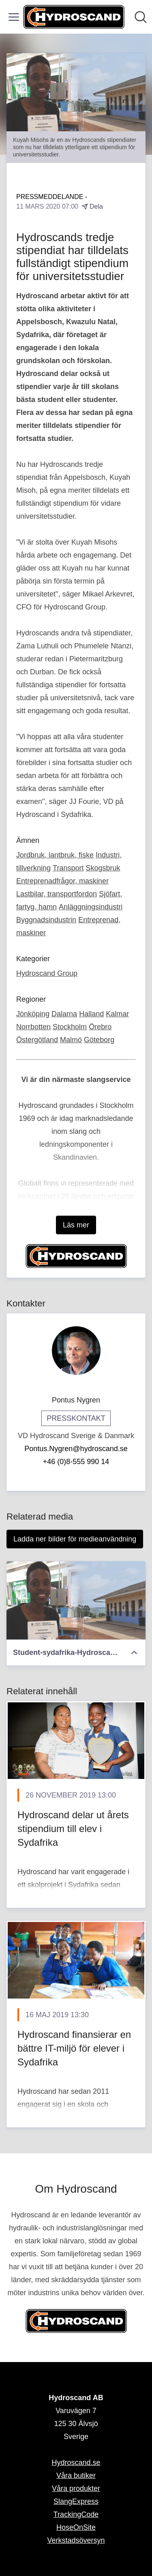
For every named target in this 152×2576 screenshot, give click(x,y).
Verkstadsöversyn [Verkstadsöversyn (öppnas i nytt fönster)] (76, 2540)
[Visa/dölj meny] (14, 17)
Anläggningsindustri (90, 907)
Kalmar (117, 1014)
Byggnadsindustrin (46, 920)
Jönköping (32, 1014)
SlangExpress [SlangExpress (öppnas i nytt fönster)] (76, 2501)
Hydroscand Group (46, 973)
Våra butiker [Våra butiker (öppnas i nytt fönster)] (76, 2475)
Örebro (100, 1027)
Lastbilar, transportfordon (56, 894)
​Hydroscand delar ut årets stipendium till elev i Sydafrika (73, 1828)
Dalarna (64, 1014)
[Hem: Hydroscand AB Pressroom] (73, 17)
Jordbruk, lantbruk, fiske (55, 855)
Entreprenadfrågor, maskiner (62, 881)
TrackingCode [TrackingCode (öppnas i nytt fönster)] (76, 2514)
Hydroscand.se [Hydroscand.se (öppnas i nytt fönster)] (75, 2462)
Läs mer (76, 1225)
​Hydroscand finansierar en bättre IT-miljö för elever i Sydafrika (74, 2048)
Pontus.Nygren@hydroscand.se (75, 1449)
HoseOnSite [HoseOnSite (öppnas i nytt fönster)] (76, 2527)
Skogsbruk (103, 868)
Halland (91, 1014)
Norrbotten (33, 1027)
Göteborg (99, 1040)
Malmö (71, 1040)
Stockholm (70, 1027)
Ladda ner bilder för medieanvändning (74, 1539)
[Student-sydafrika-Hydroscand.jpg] (76, 1600)
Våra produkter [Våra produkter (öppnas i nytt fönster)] (76, 2488)
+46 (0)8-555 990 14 (76, 1462)
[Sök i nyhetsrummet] (140, 17)
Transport (68, 868)
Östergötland (37, 1040)
